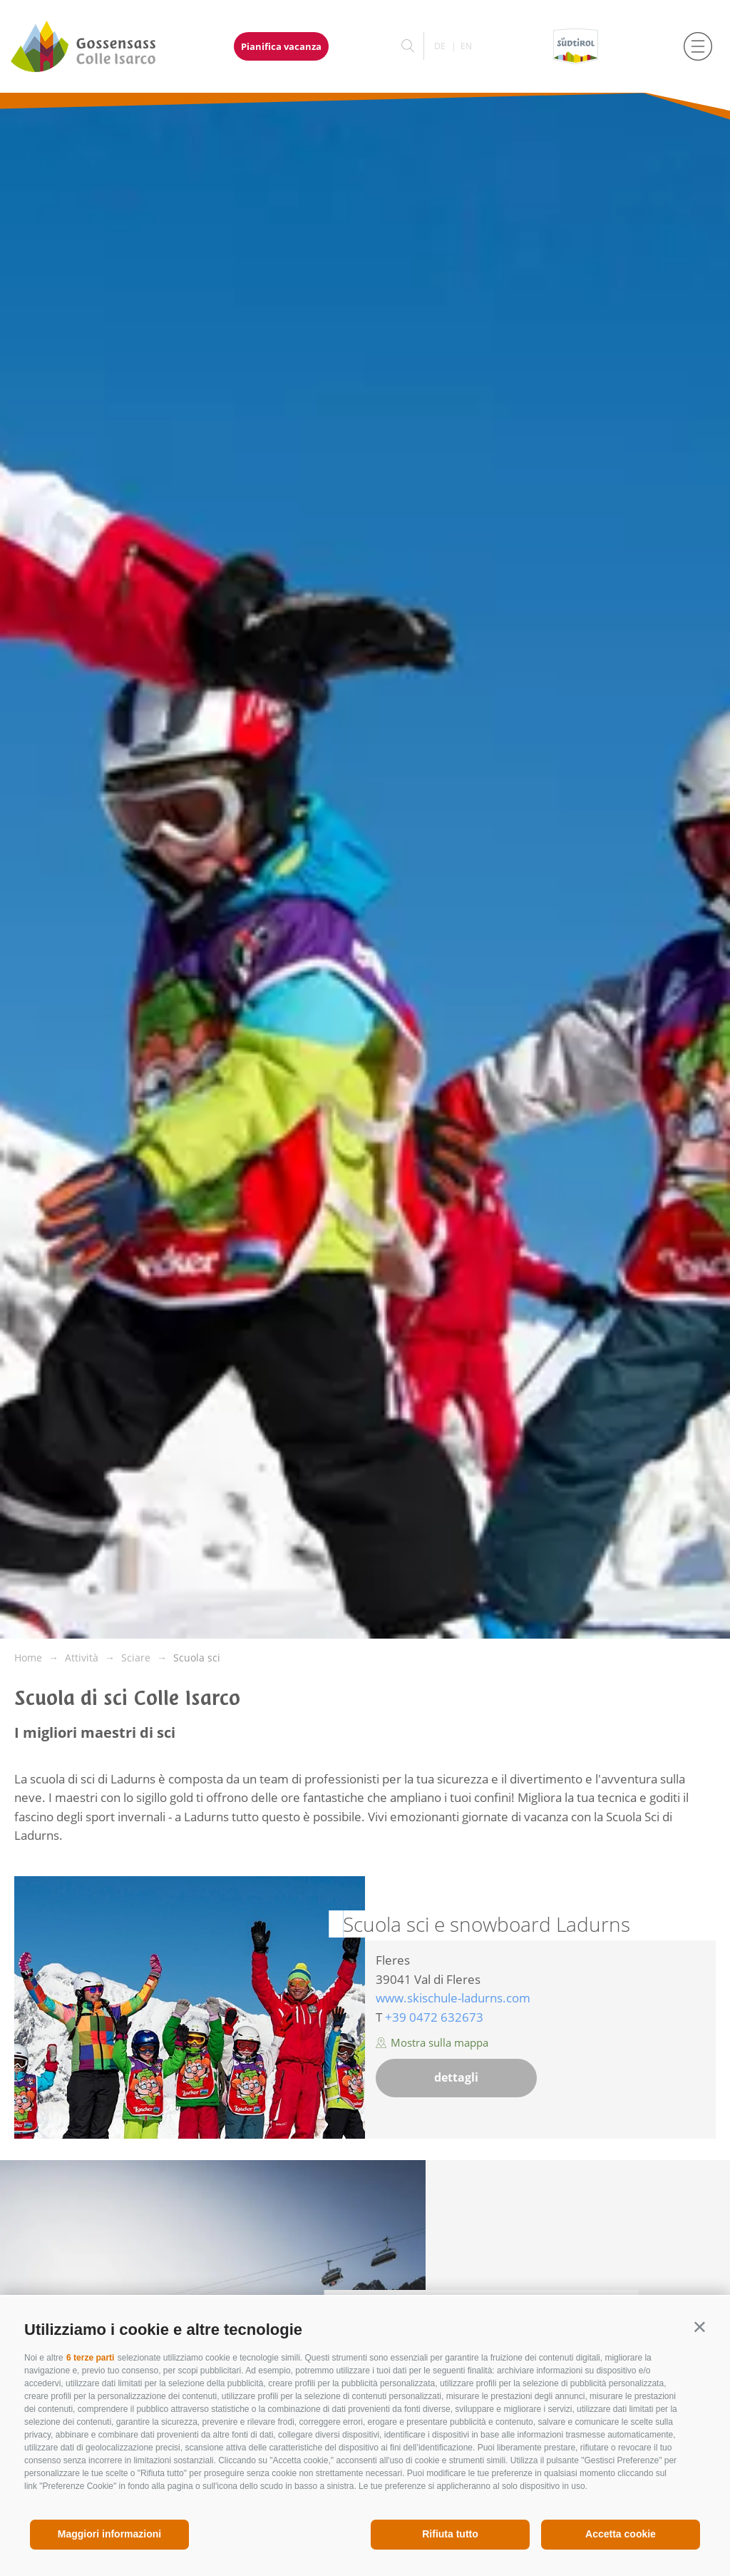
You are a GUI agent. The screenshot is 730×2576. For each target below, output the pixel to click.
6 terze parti (90, 2358)
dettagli (456, 2077)
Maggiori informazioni (109, 2534)
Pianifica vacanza (281, 46)
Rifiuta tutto (450, 2534)
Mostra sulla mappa (432, 2042)
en (466, 46)
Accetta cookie (620, 2534)
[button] (700, 2327)
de (440, 46)
